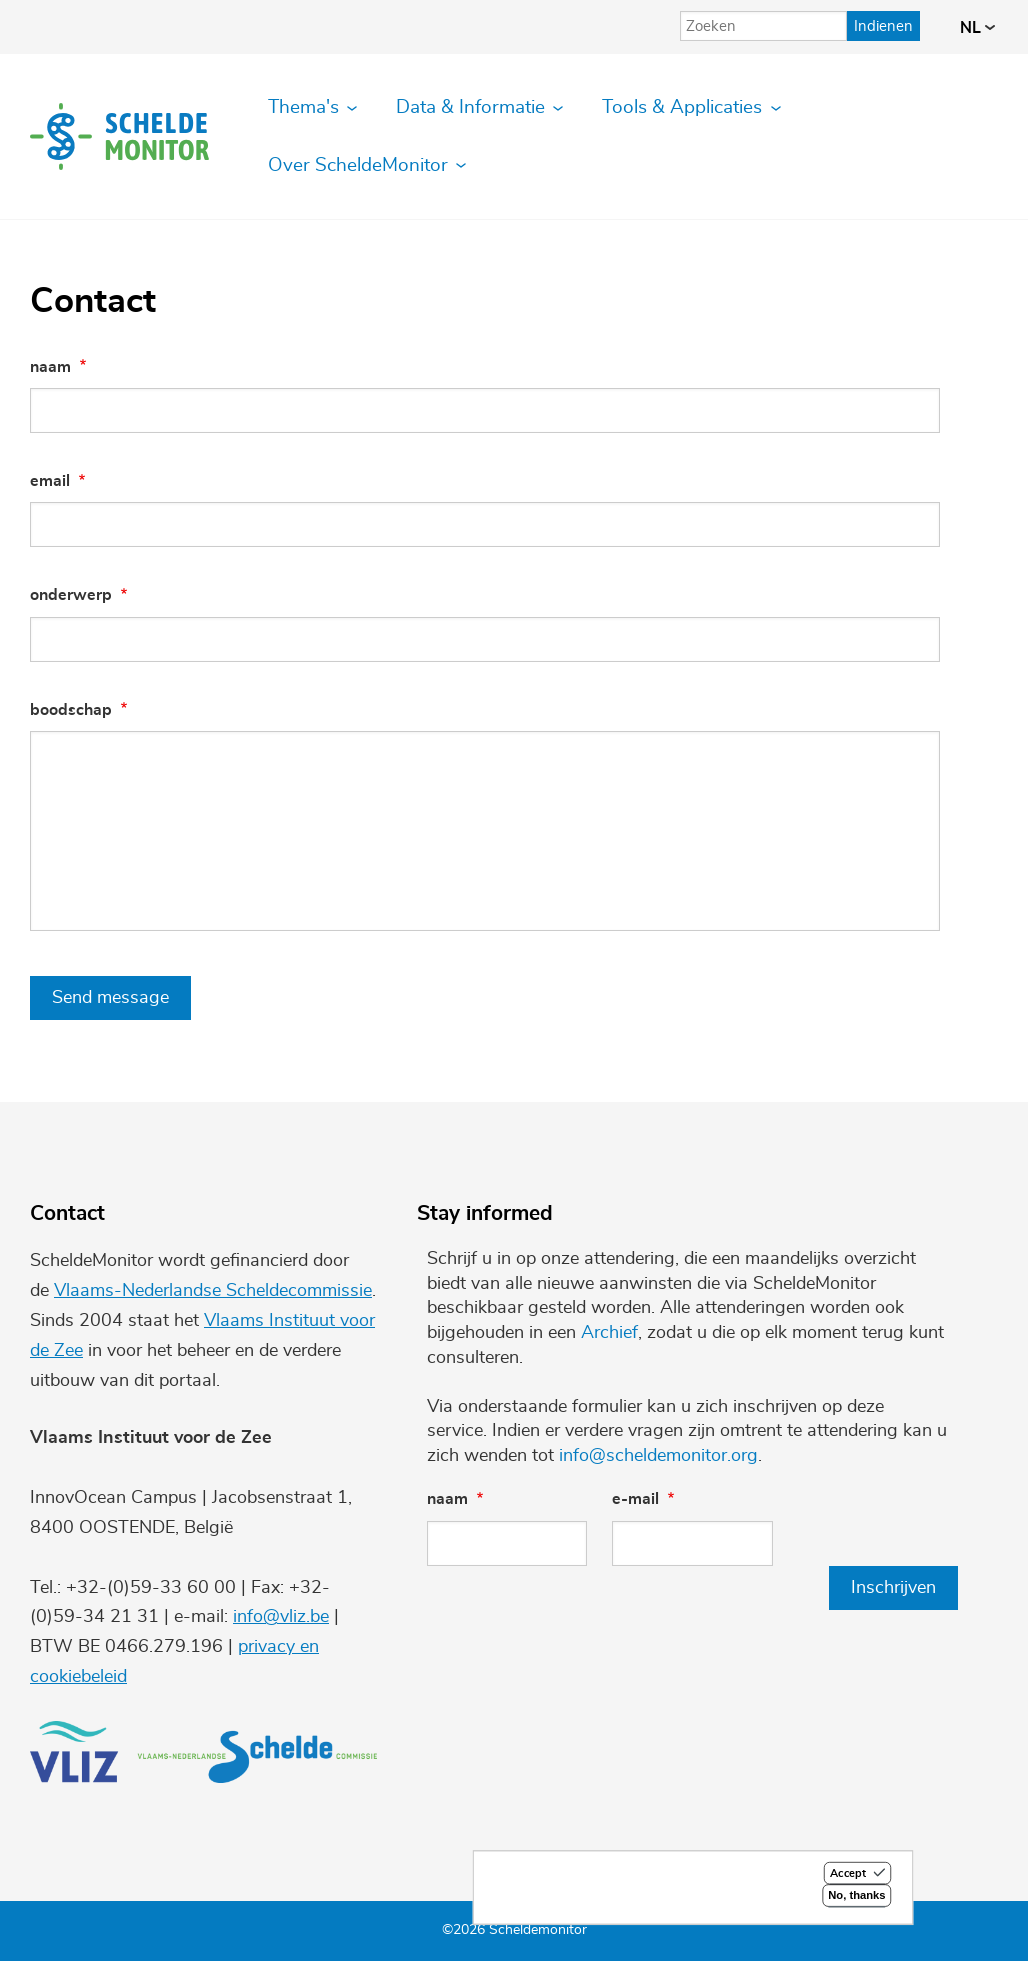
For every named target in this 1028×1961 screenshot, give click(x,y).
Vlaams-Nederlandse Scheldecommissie (213, 1291)
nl (977, 28)
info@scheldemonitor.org (658, 1456)
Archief (609, 1333)
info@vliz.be (281, 1617)
